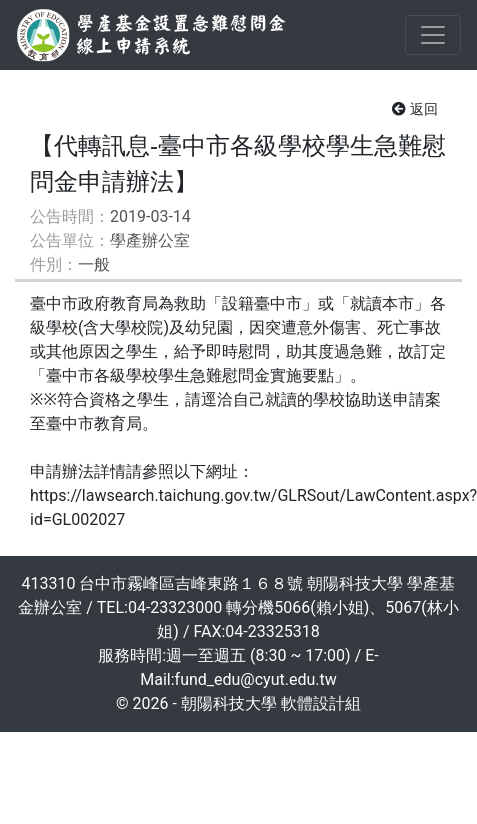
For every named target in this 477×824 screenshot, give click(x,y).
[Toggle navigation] (433, 35)
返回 (415, 109)
